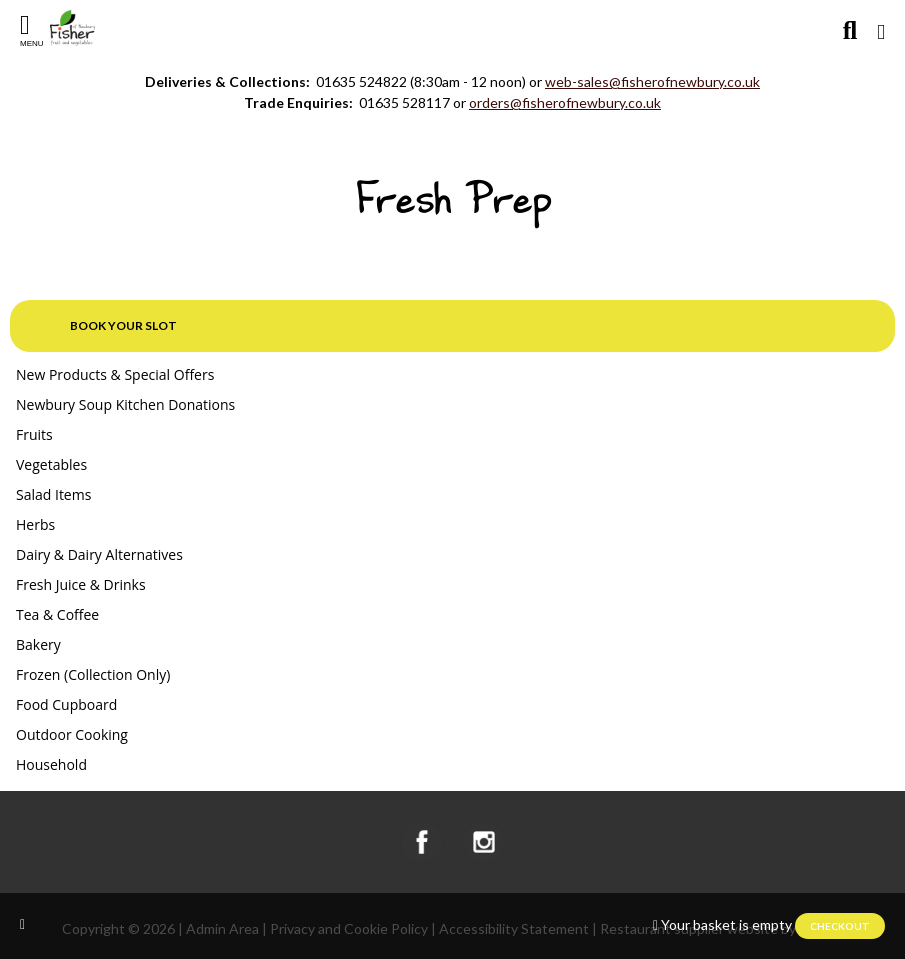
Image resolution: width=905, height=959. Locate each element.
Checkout (840, 926)
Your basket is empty (726, 924)
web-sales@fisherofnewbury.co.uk (652, 81)
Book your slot (123, 325)
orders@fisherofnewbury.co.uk (565, 102)
